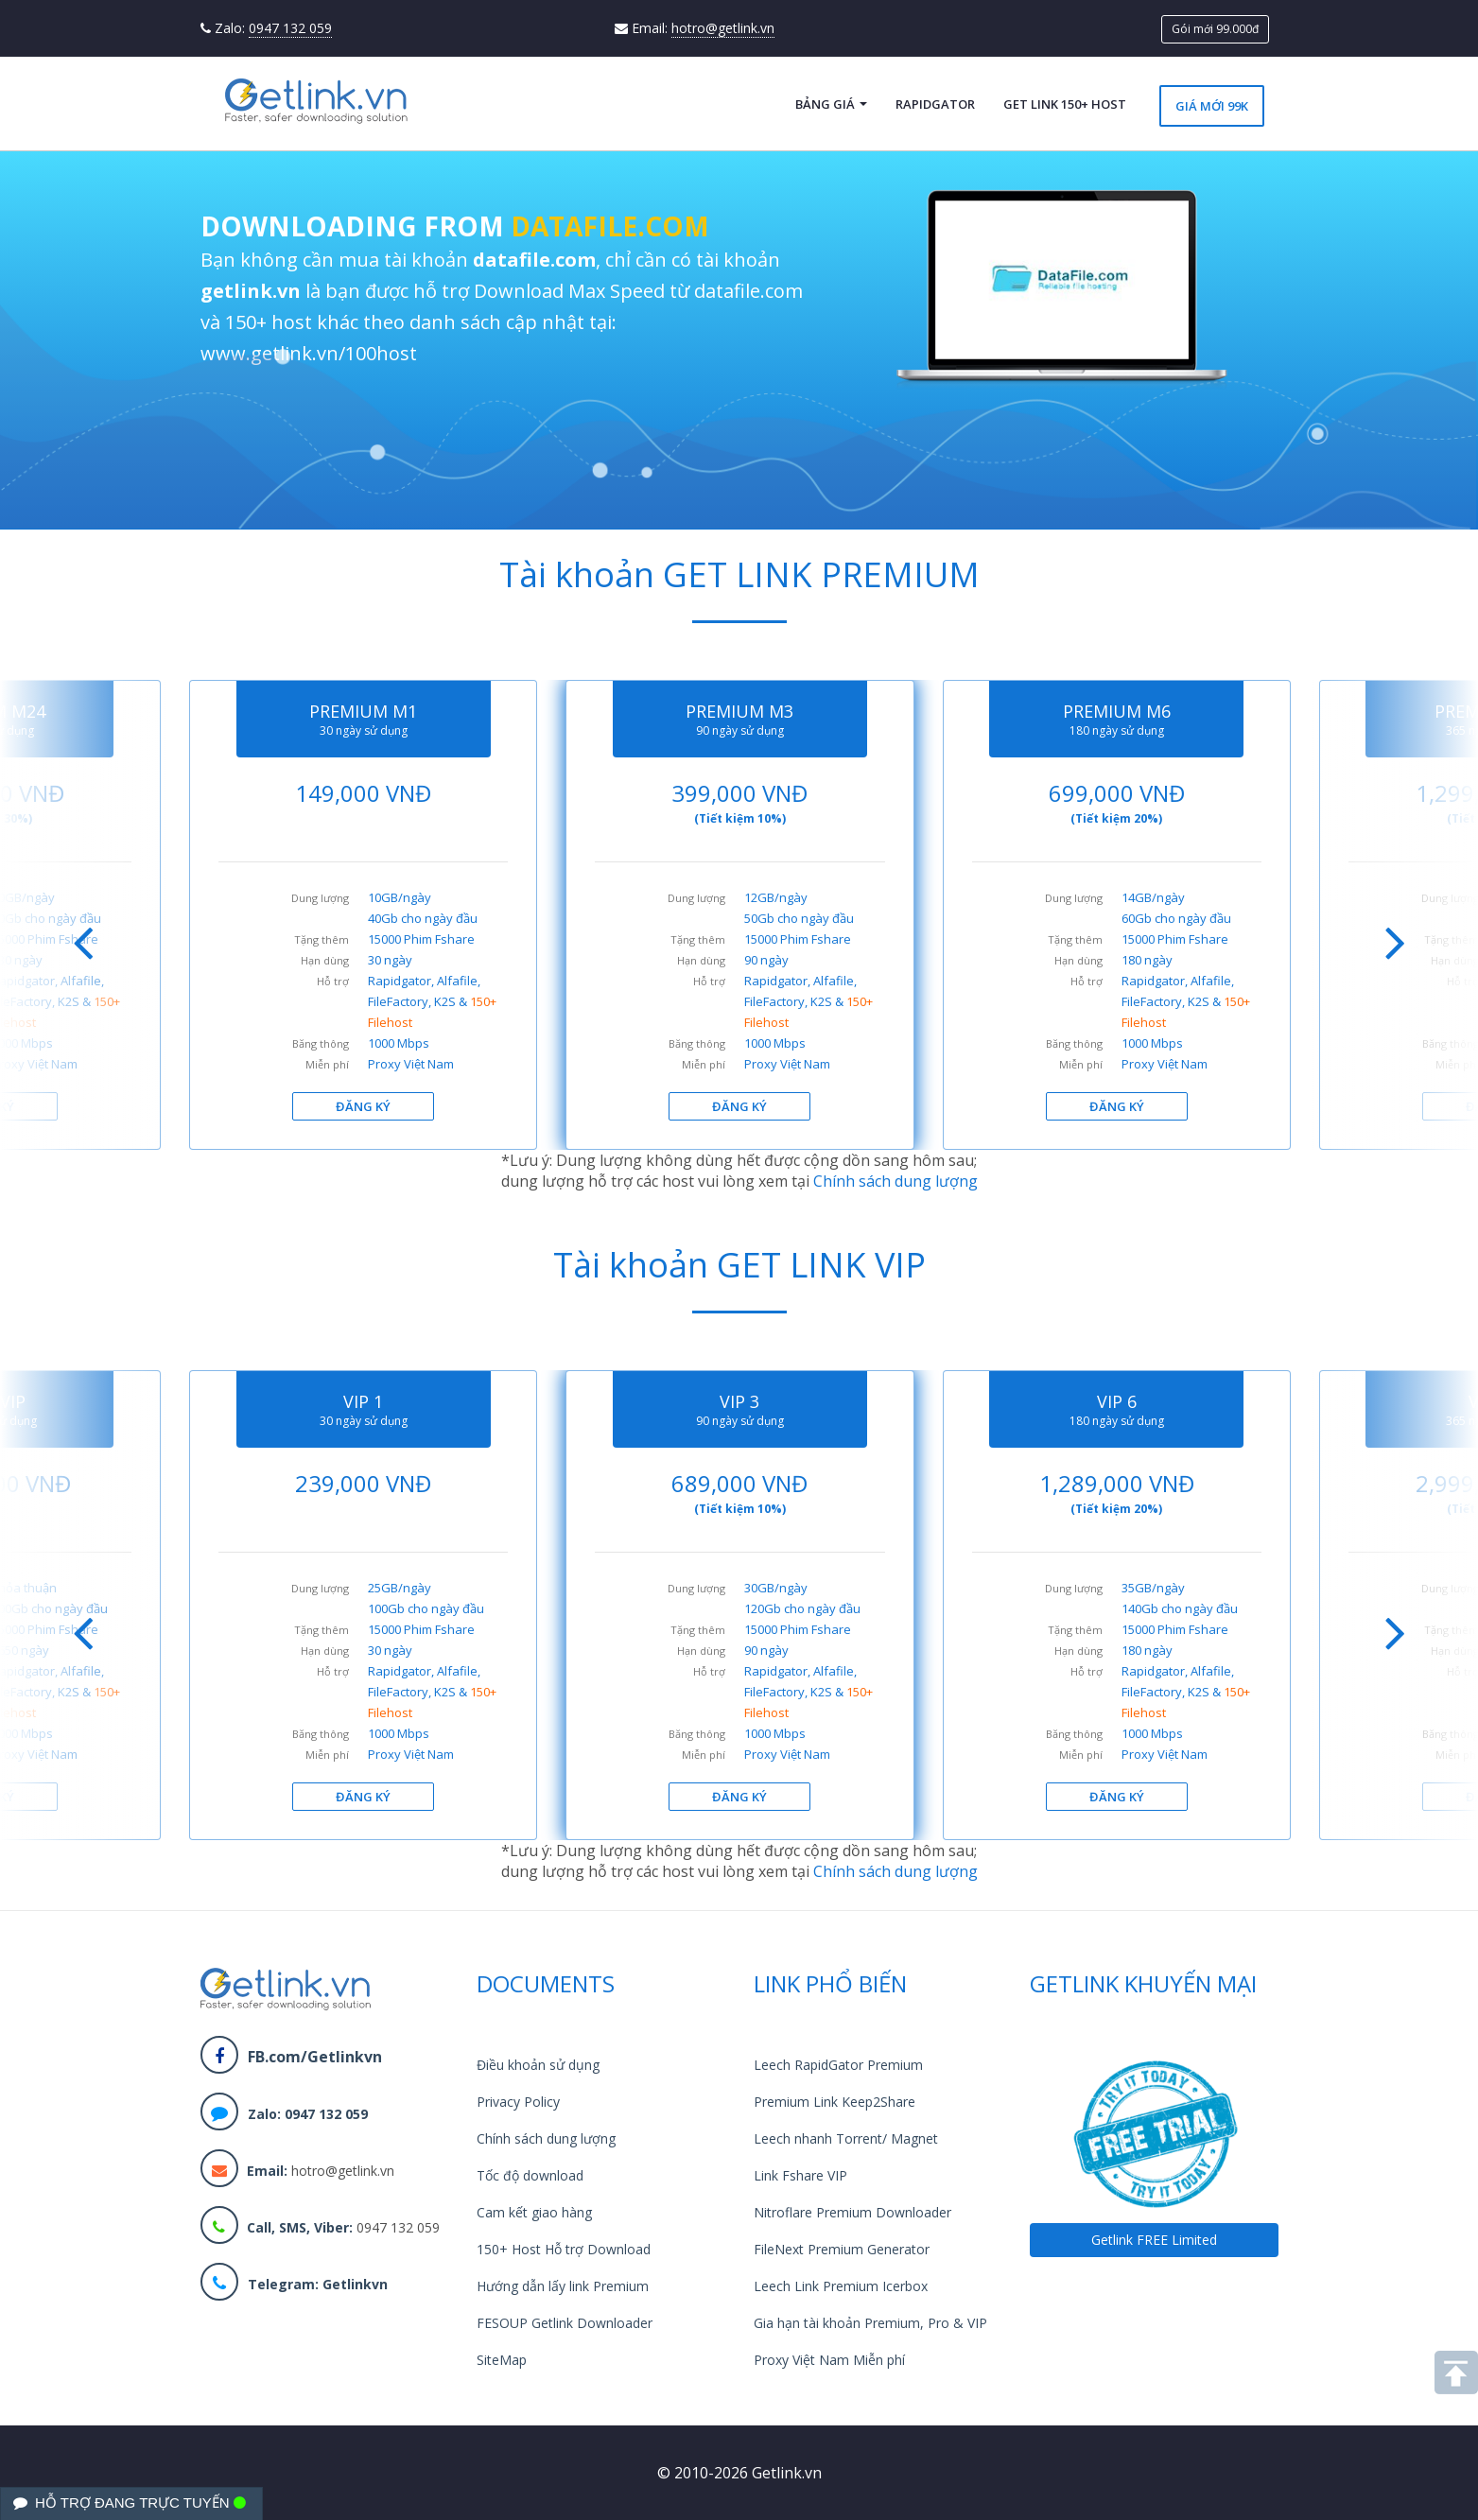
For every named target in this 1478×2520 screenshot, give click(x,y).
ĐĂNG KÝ (363, 1106)
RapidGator (935, 104)
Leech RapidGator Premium (838, 2065)
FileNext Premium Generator (842, 2249)
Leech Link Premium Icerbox (841, 2286)
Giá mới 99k (1211, 105)
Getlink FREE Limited (1154, 2240)
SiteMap (502, 2360)
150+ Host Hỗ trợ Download (564, 2249)
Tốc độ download (530, 2175)
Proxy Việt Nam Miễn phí (829, 2360)
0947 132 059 (290, 28)
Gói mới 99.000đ (1215, 29)
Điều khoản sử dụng (538, 2065)
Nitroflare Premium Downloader (852, 2212)
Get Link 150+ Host (1064, 104)
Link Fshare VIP (800, 2175)
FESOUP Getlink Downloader (564, 2323)
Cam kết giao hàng (534, 2212)
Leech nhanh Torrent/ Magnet (846, 2138)
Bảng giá (831, 104)
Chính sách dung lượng (895, 1181)
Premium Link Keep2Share (834, 2102)
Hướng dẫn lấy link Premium (563, 2286)
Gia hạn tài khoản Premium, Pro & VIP (870, 2323)
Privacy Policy (518, 2102)
